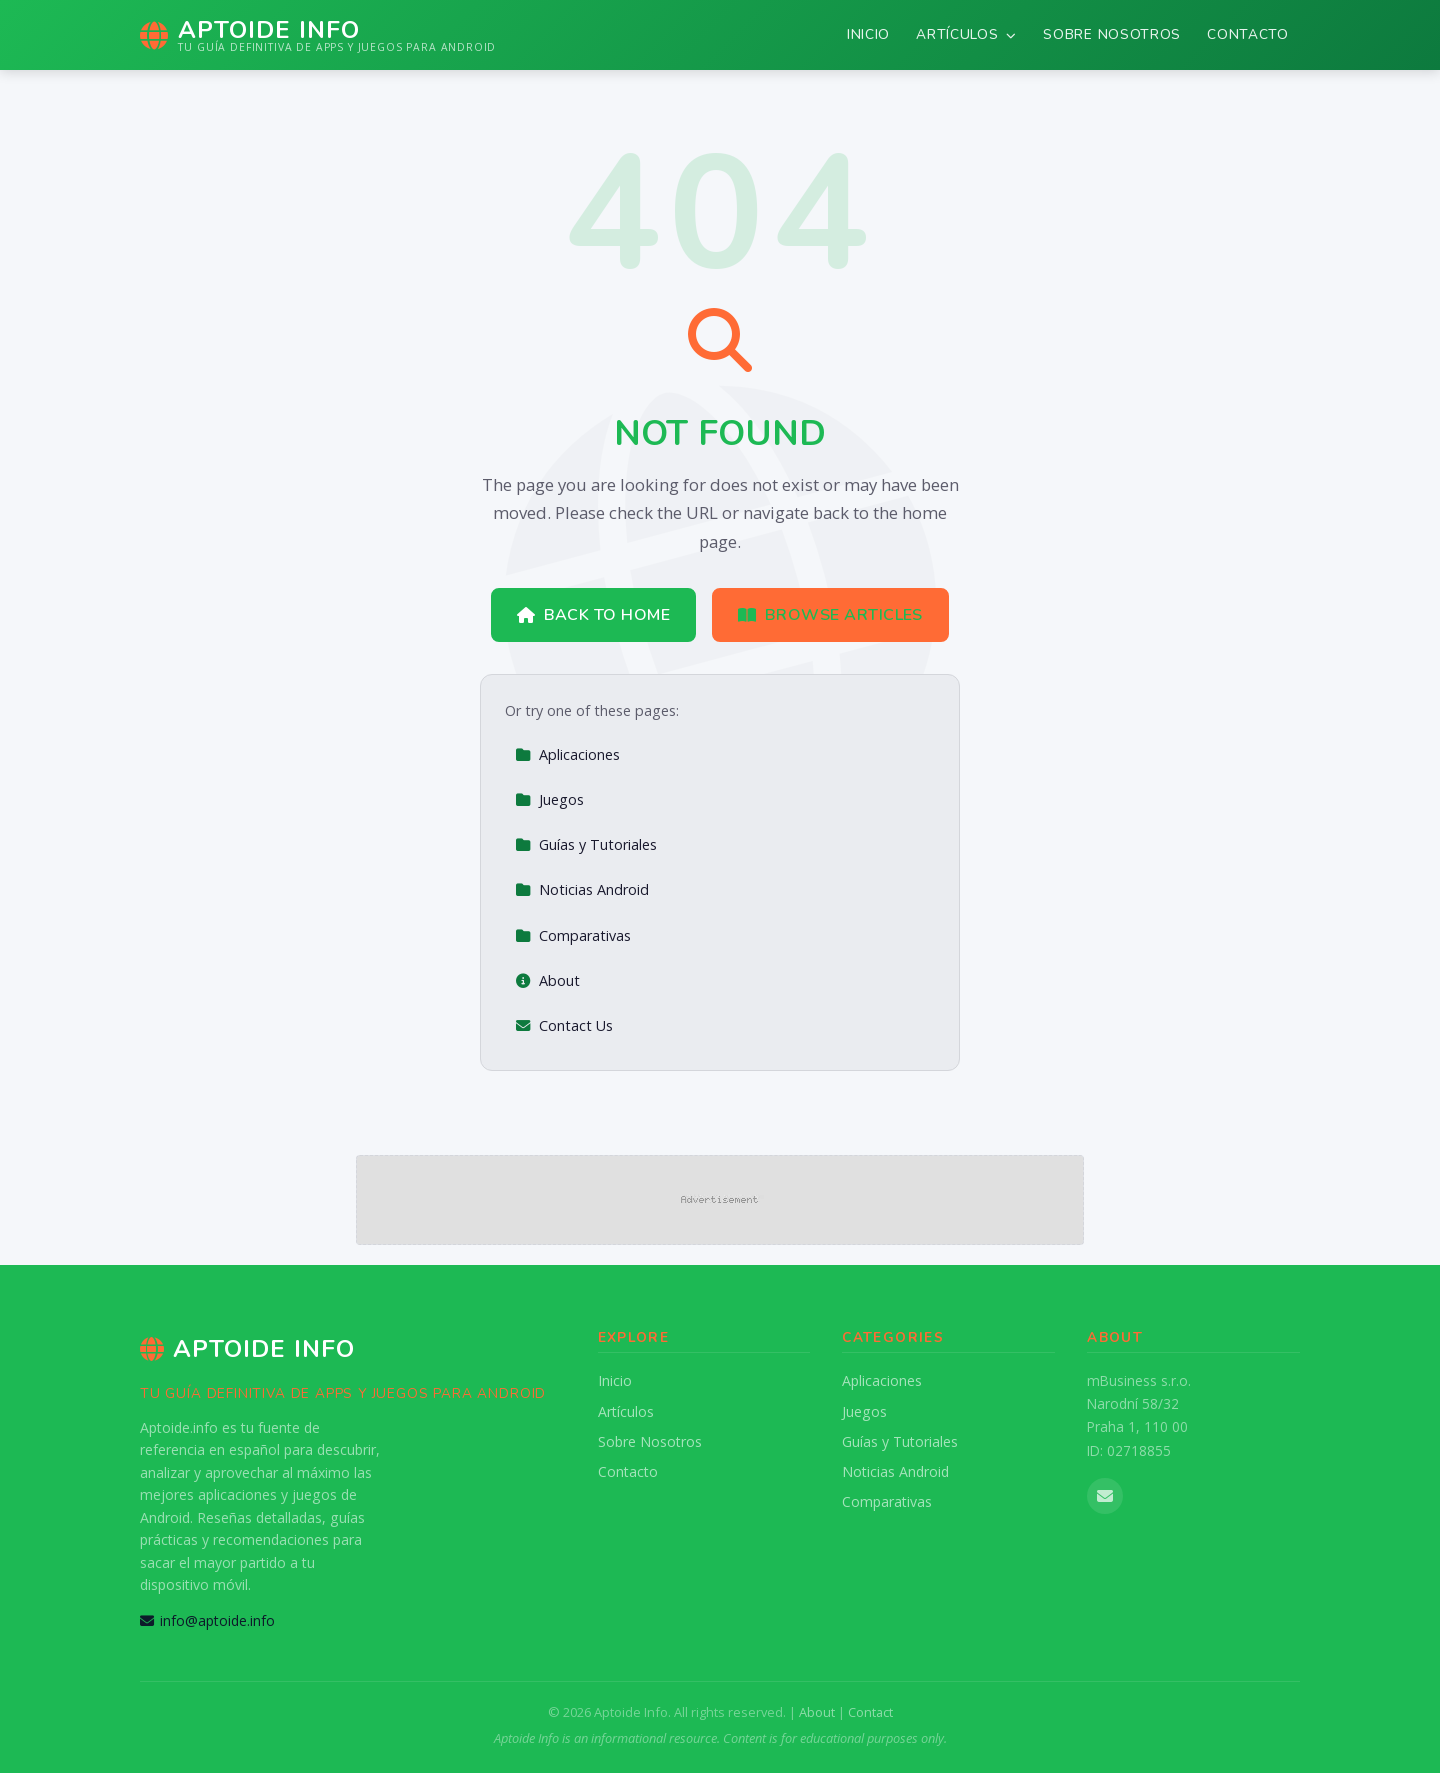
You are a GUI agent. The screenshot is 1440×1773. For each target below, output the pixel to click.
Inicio (868, 34)
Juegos (549, 799)
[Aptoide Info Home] (318, 35)
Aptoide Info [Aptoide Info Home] (247, 1349)
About (547, 980)
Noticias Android (582, 889)
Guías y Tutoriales (586, 844)
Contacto (1247, 34)
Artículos (966, 34)
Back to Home (593, 615)
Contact (870, 1712)
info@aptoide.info (207, 1620)
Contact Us (564, 1025)
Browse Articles (830, 615)
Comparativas (573, 935)
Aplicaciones (567, 754)
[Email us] (1105, 1496)
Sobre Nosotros (1112, 34)
